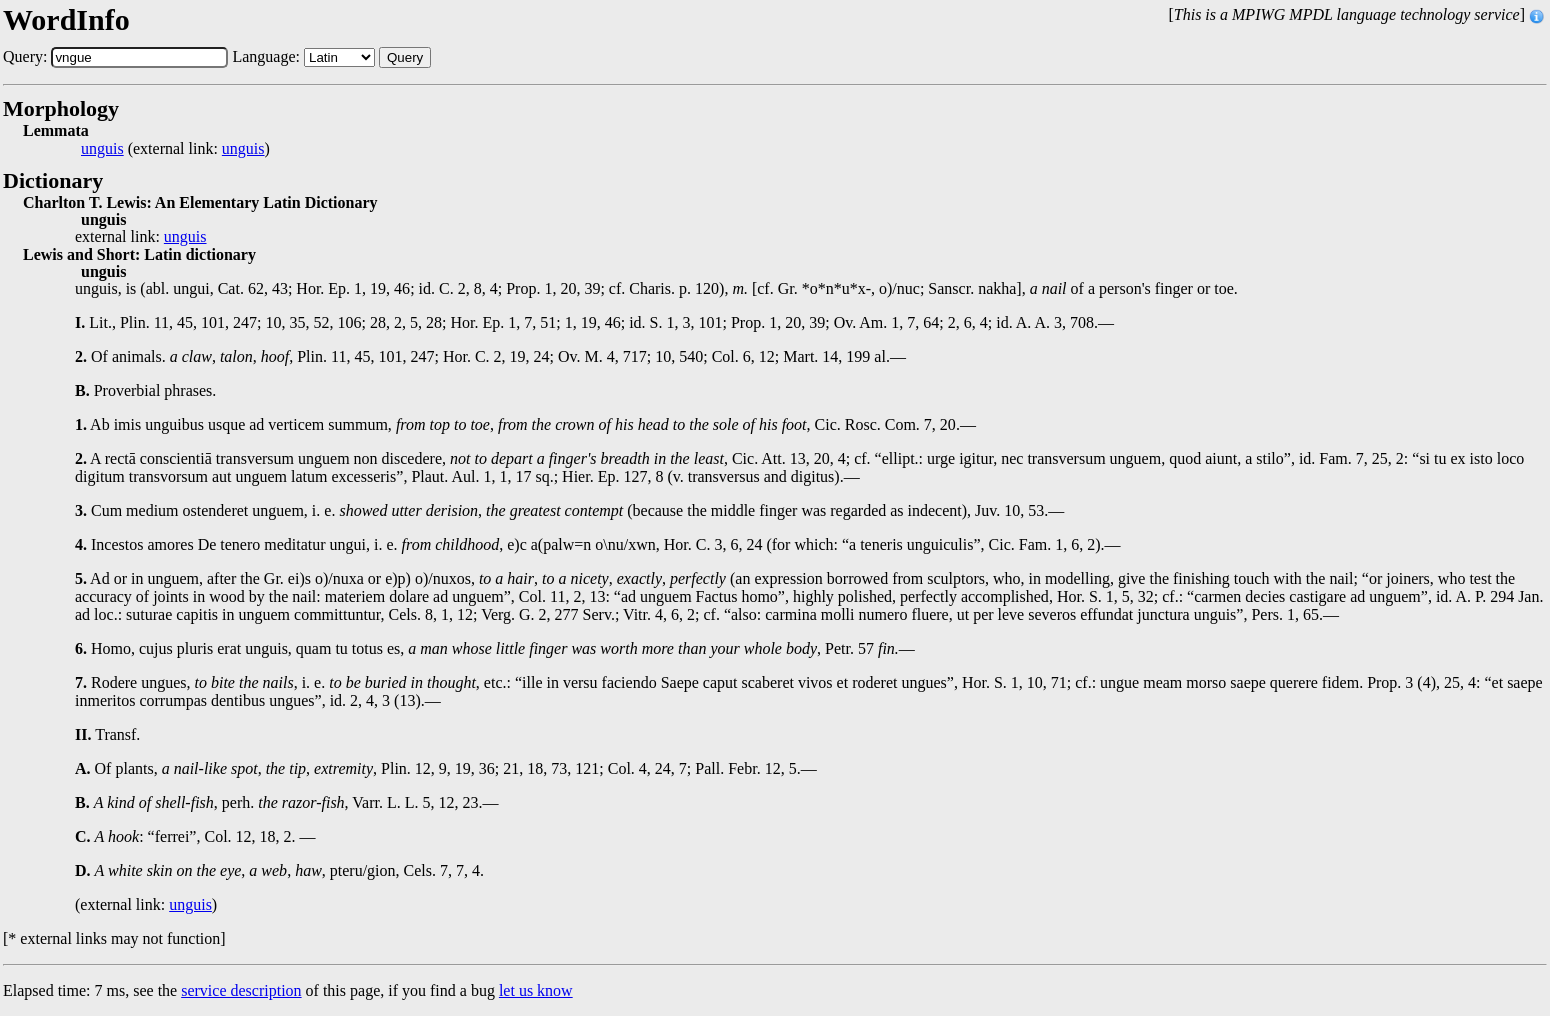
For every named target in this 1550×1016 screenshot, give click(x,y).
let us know (536, 990)
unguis (102, 149)
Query (405, 57)
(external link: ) (175, 149)
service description (241, 990)
